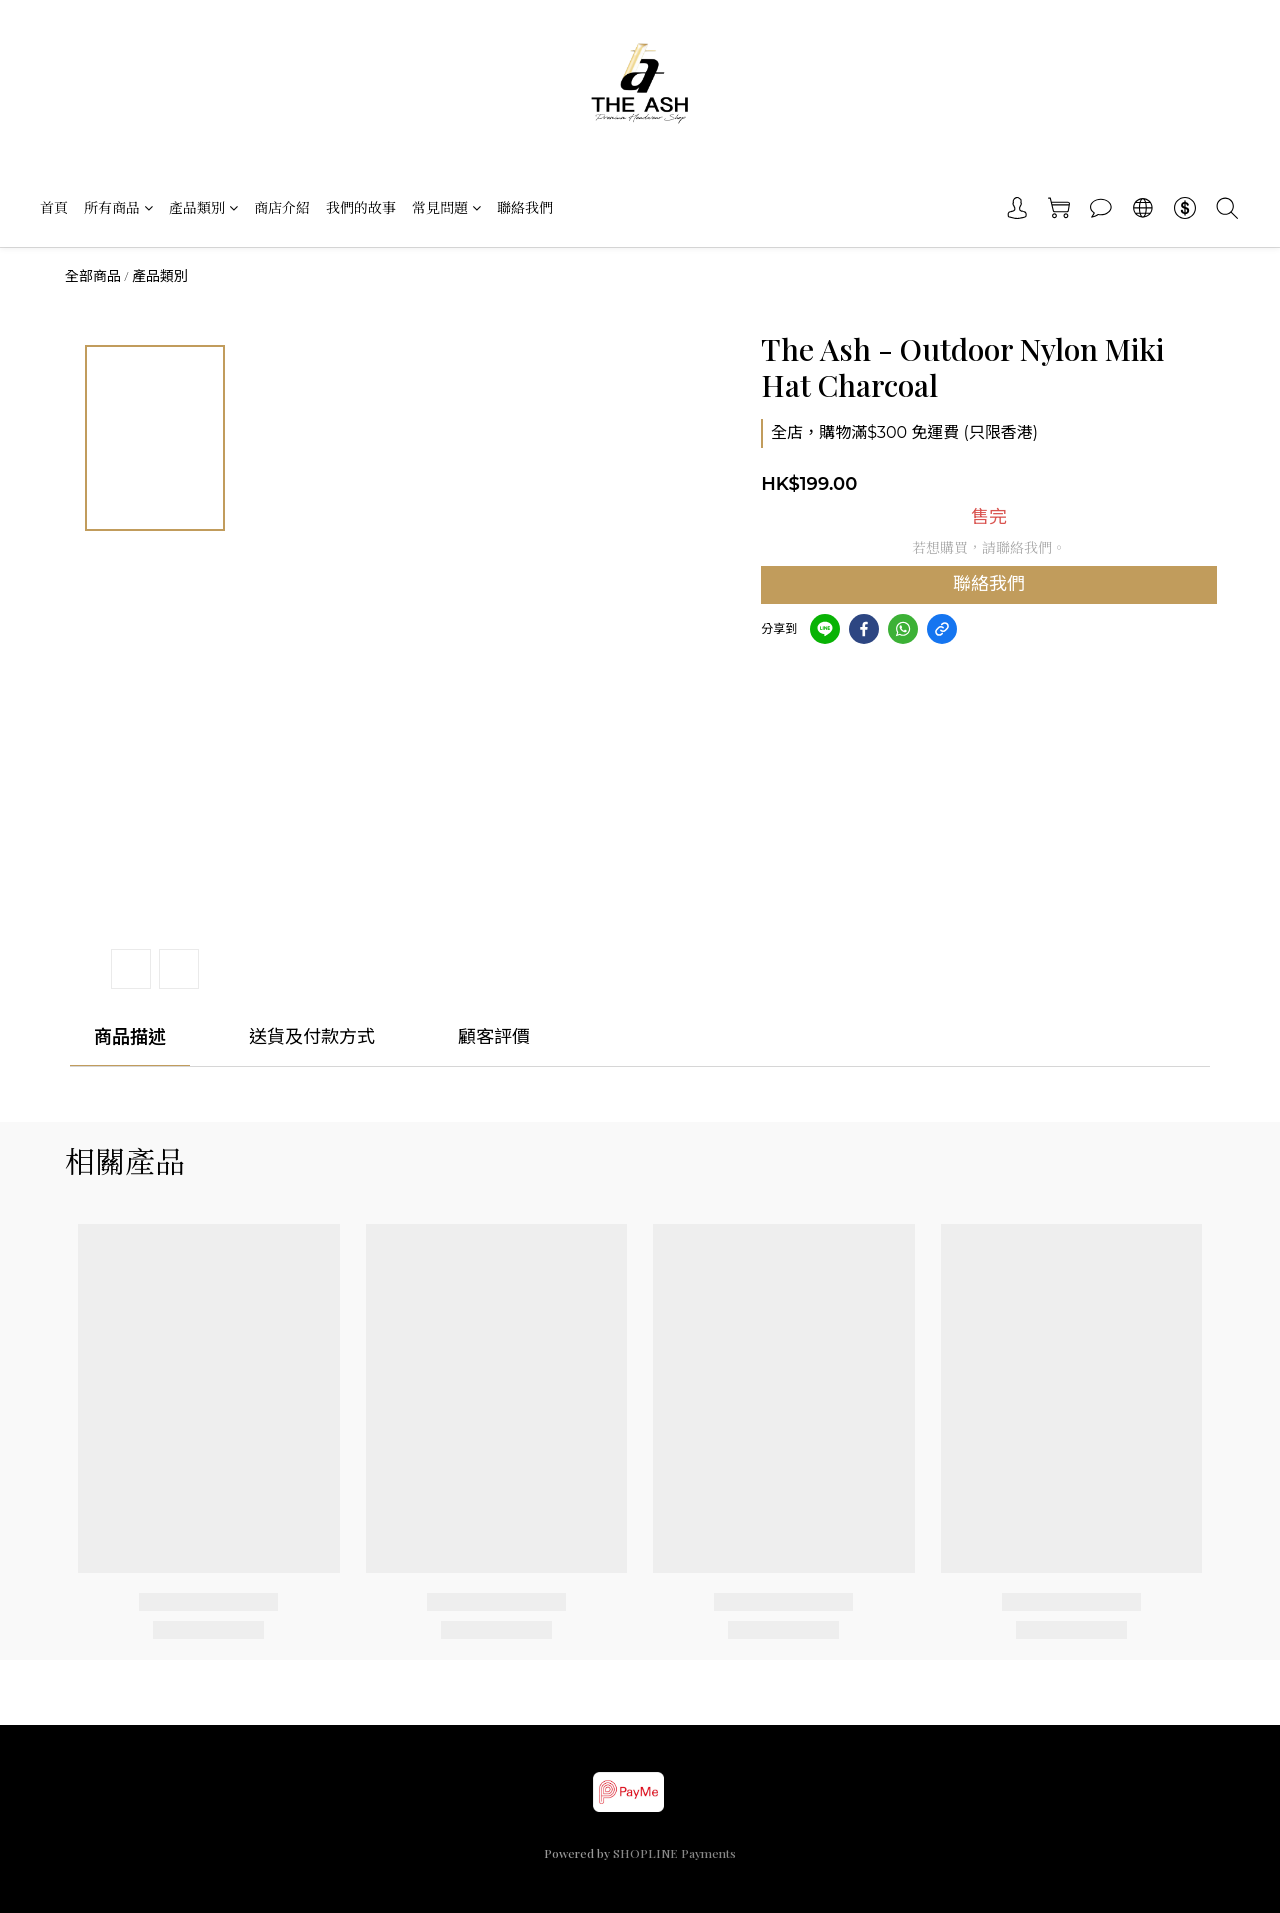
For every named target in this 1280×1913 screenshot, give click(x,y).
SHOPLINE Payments (674, 1853)
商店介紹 (282, 207)
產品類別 (203, 207)
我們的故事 (361, 207)
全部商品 (93, 276)
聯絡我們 (525, 207)
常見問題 (446, 207)
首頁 (54, 207)
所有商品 (118, 207)
